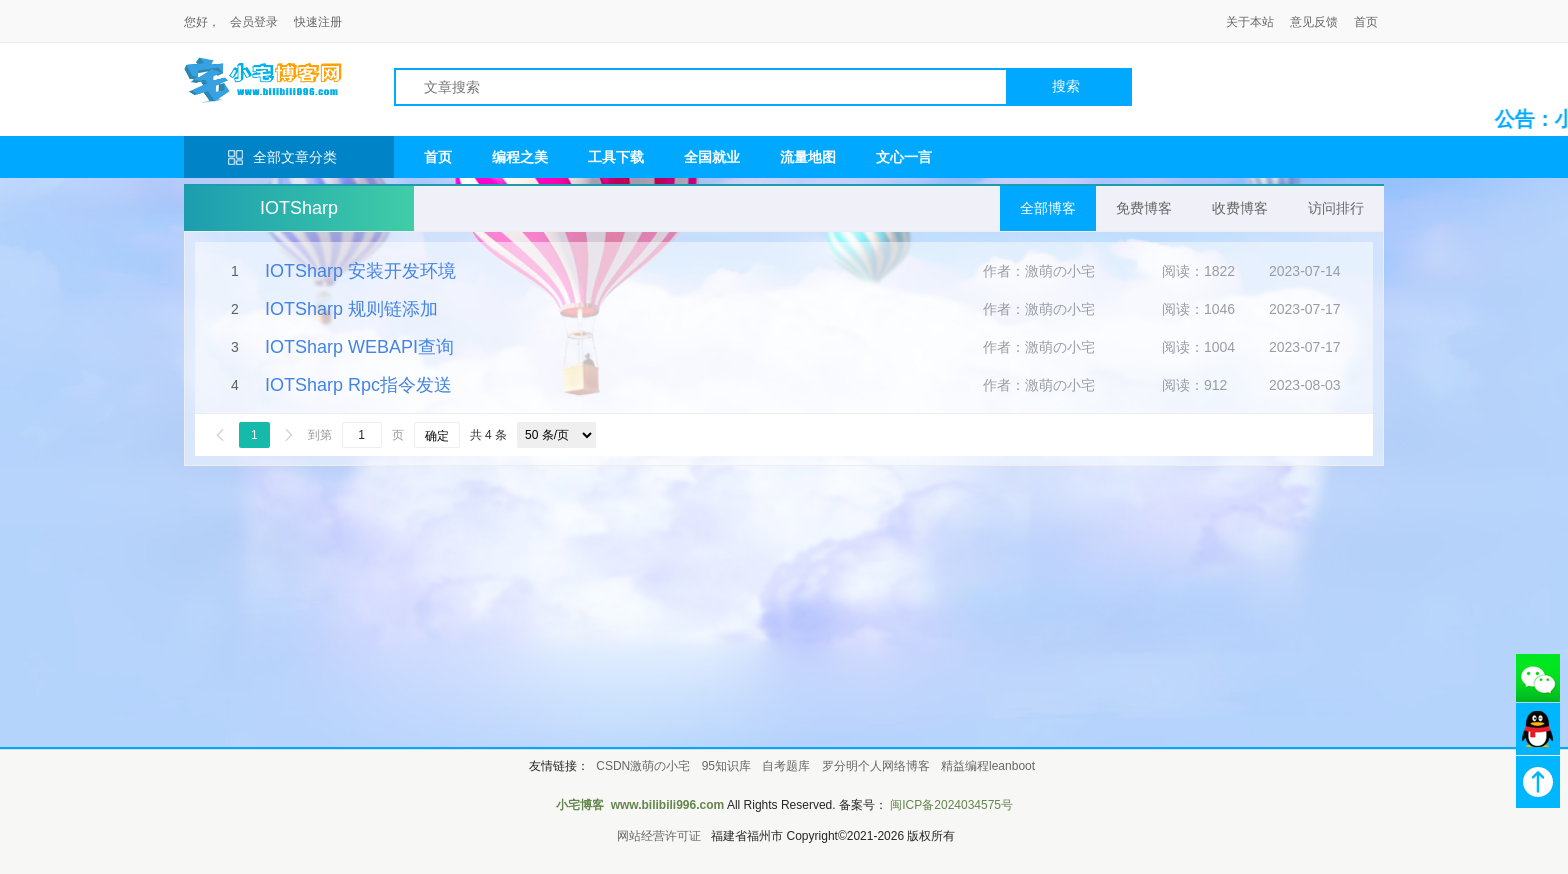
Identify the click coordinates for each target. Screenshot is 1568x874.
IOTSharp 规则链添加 (351, 309)
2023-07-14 (1305, 271)
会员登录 (254, 22)
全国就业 (712, 157)
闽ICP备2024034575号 (951, 805)
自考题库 (786, 766)
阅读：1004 (1198, 347)
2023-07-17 (1305, 309)
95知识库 (726, 766)
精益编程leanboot (988, 766)
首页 (1366, 22)
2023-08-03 (1305, 385)
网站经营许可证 (659, 836)
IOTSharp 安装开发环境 (360, 271)
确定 (437, 436)
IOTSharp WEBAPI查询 (359, 347)
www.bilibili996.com (668, 805)
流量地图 (808, 157)
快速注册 (318, 22)
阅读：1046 (1198, 309)
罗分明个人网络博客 (876, 766)
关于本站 (1250, 22)
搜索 (1066, 86)
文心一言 (904, 157)
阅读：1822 (1198, 271)
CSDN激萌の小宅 (643, 766)
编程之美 (520, 157)
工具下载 (616, 157)
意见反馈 (1314, 22)
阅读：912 (1194, 385)
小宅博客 (580, 805)
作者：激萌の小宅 (1039, 271)
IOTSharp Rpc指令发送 (358, 385)
